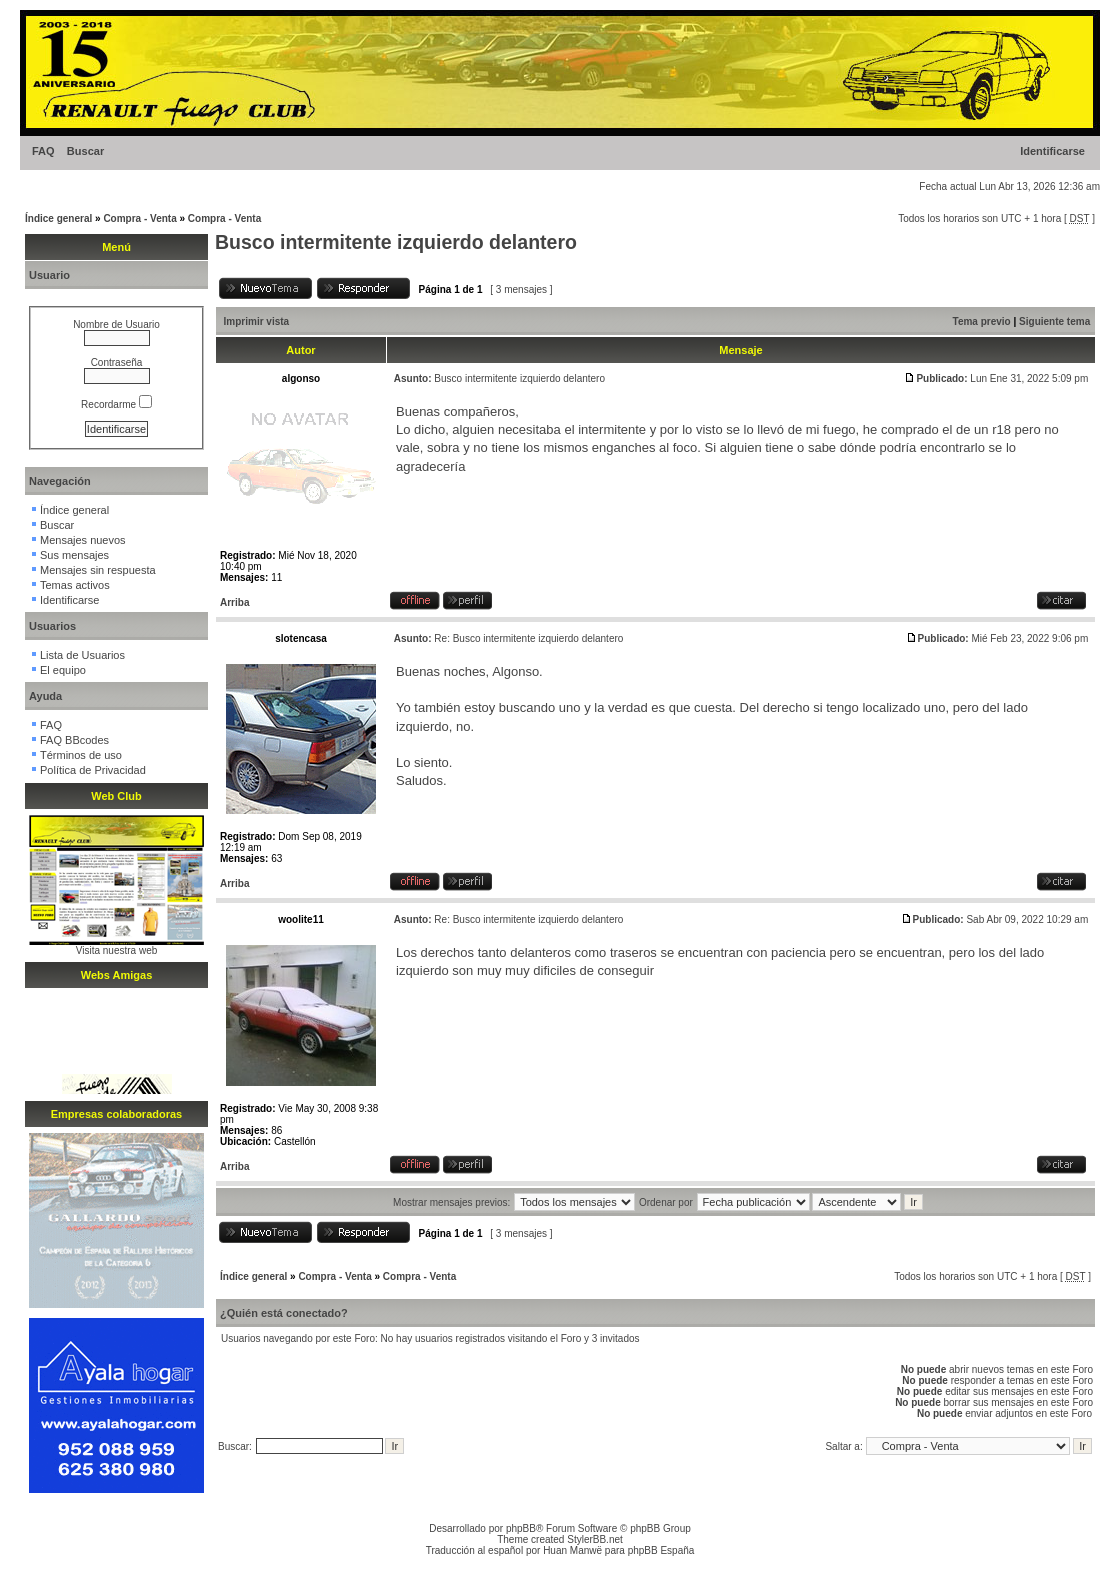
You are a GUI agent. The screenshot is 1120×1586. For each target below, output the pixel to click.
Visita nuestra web (117, 950)
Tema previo (982, 321)
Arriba (234, 602)
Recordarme (116, 404)
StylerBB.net (595, 1539)
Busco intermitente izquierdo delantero (396, 242)
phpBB (521, 1528)
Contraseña (117, 362)
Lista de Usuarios (82, 655)
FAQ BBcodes (74, 740)
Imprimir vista (257, 321)
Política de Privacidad (93, 770)
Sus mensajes (74, 555)
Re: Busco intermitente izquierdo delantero (528, 638)
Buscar (85, 151)
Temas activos (75, 585)
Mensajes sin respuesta (98, 570)
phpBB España (661, 1550)
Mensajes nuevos (83, 540)
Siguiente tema (1054, 321)
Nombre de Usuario (116, 324)
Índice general (58, 218)
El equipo (63, 670)
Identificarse (1052, 151)
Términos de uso (81, 755)
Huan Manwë (572, 1550)
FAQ (43, 151)
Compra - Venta (139, 218)
